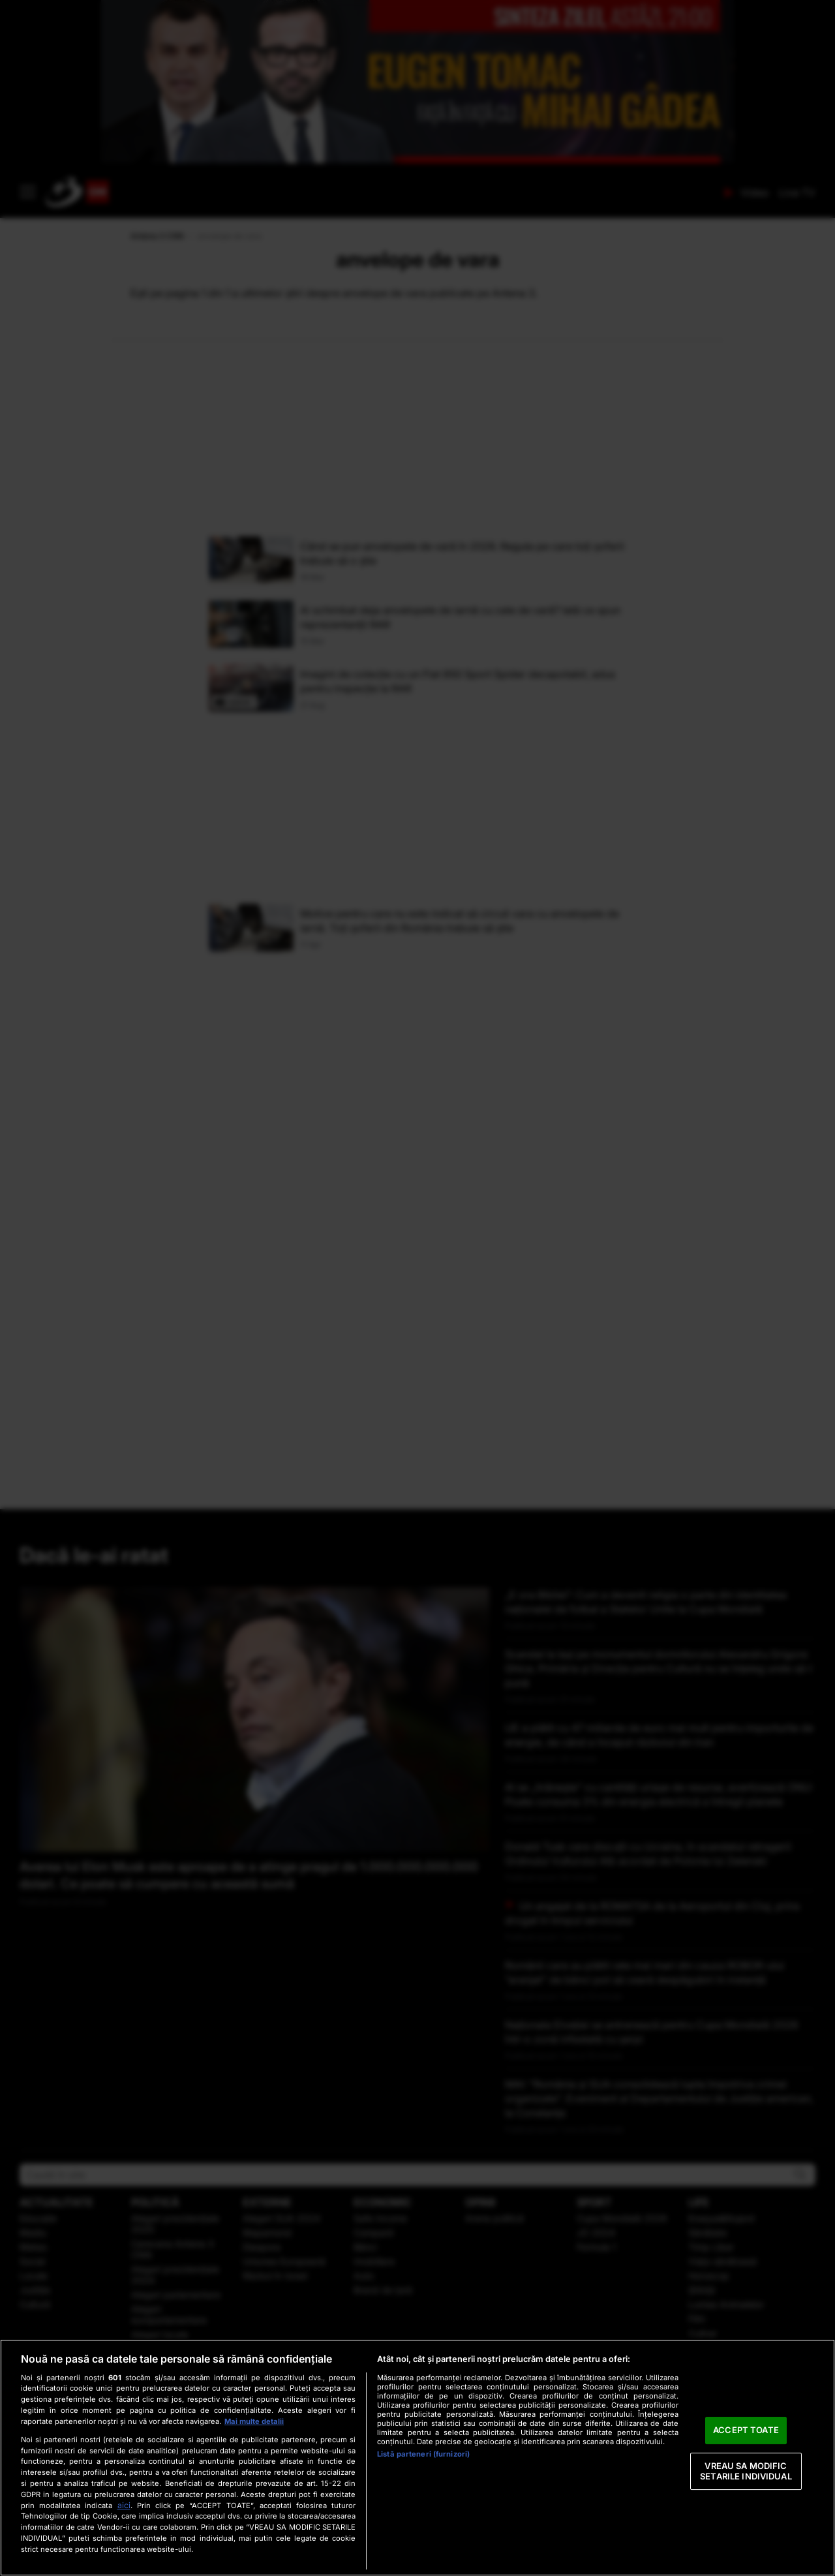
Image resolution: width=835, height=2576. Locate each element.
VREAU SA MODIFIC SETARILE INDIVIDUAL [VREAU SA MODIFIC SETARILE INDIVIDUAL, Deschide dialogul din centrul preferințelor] (745, 2471)
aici (123, 2505)
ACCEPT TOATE (746, 2430)
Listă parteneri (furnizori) (423, 2454)
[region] (417, 2457)
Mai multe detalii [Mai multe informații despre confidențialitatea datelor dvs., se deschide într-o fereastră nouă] (254, 2421)
